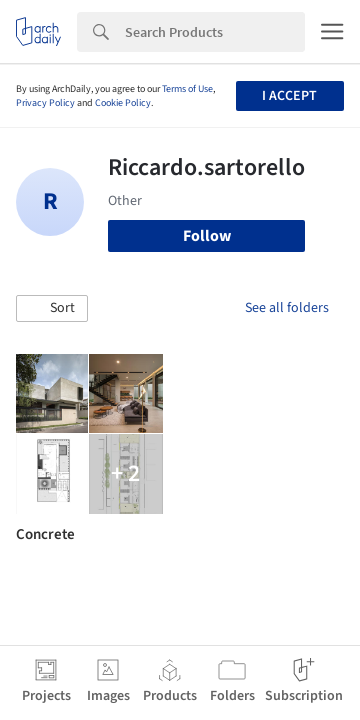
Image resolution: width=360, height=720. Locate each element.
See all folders (287, 308)
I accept (289, 96)
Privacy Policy (45, 103)
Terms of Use (187, 89)
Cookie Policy (123, 103)
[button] (52, 309)
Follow (207, 236)
